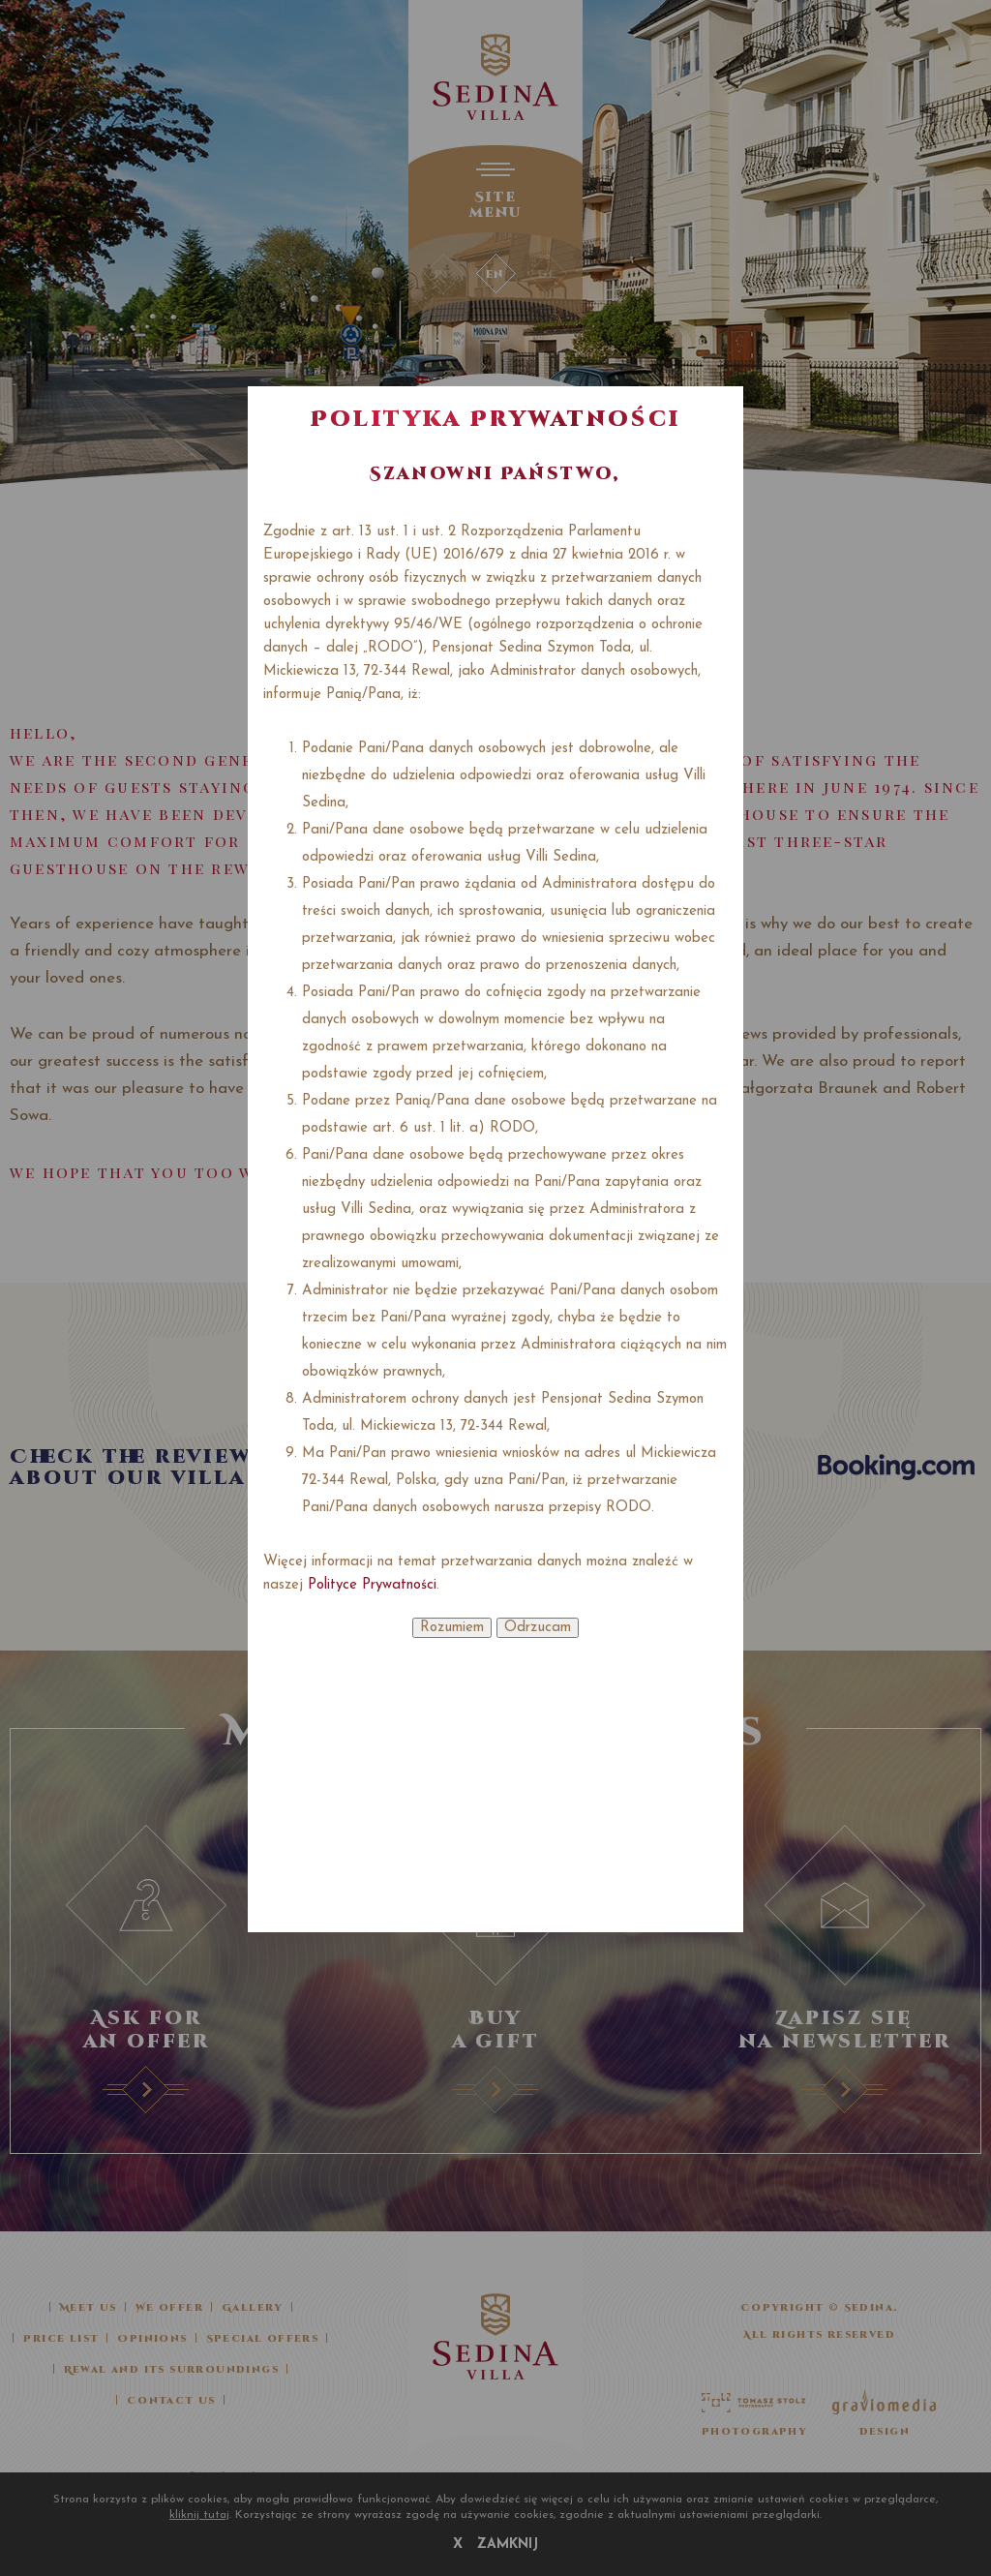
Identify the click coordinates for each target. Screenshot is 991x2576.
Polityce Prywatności (372, 1585)
